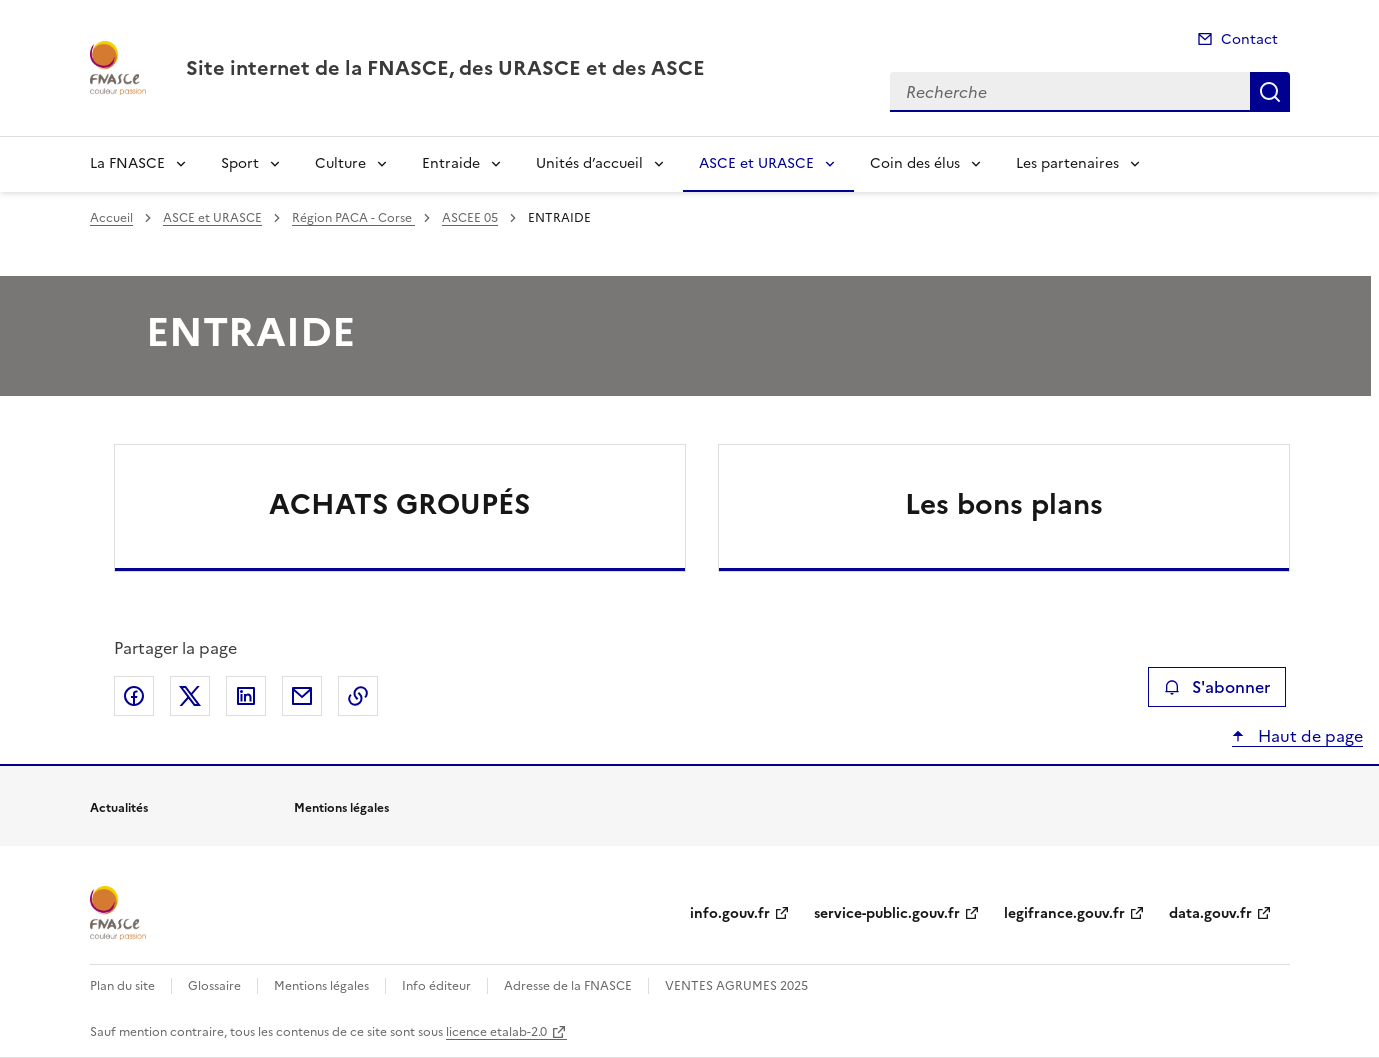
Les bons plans (1004, 504)
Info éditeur (436, 986)
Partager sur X (190, 696)
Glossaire (214, 986)
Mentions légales (321, 986)
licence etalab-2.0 (496, 1032)
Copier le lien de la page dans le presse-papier (358, 696)
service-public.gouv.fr (887, 913)
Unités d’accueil (589, 163)
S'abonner (1216, 687)
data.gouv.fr (1210, 913)
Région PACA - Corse (353, 218)
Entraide (451, 163)
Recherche (1270, 92)
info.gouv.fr (730, 913)
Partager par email (302, 696)
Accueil (111, 218)
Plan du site (122, 986)
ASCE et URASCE (756, 163)
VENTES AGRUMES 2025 (736, 986)
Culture (340, 163)
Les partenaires (1067, 163)
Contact (1249, 39)
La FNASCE (127, 163)
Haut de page (1308, 736)
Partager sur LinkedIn (246, 696)
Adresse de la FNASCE (568, 986)
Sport (240, 163)
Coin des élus (915, 163)
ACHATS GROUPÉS (399, 504)
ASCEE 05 (470, 218)
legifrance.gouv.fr (1064, 913)
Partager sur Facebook (134, 696)
